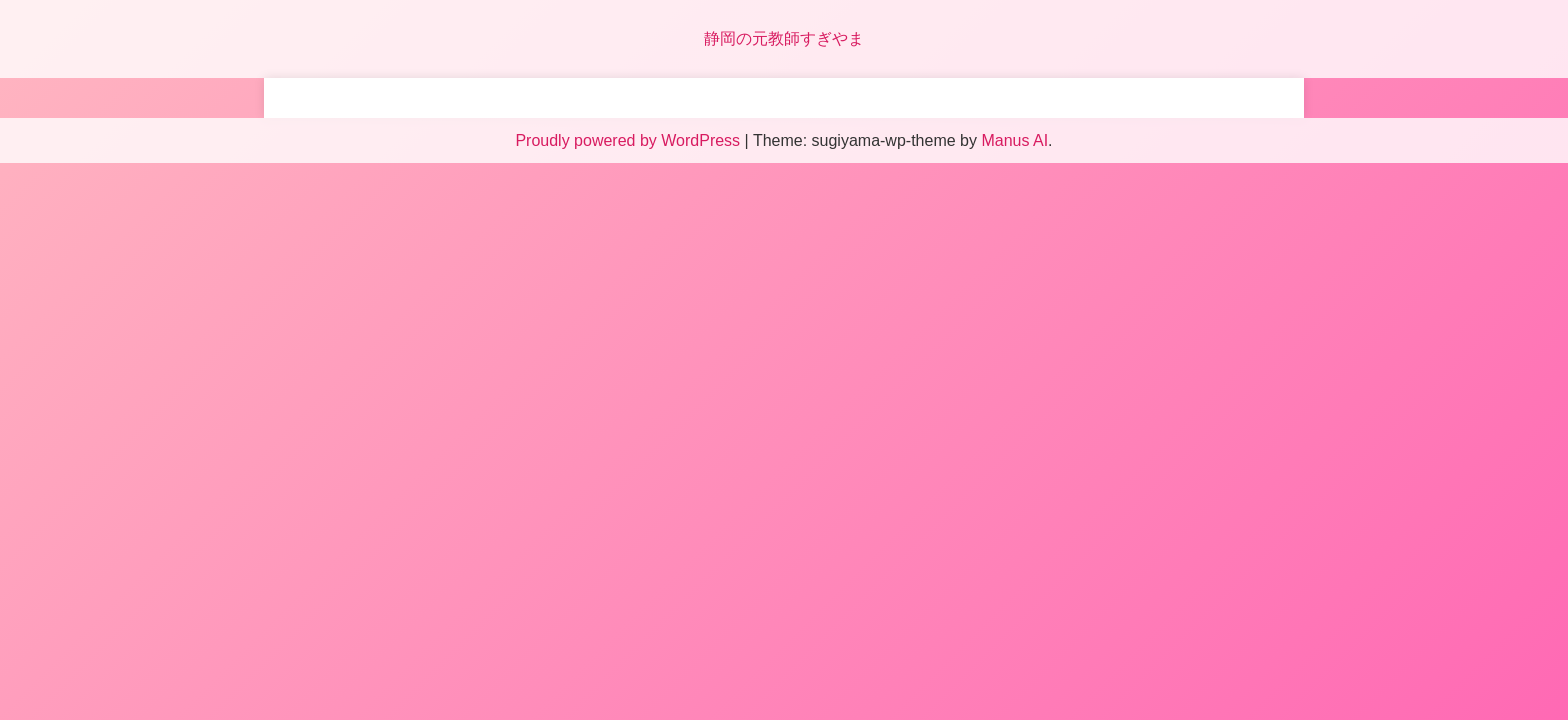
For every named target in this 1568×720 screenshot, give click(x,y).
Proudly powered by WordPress (629, 140)
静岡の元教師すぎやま (784, 38)
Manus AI (1014, 140)
